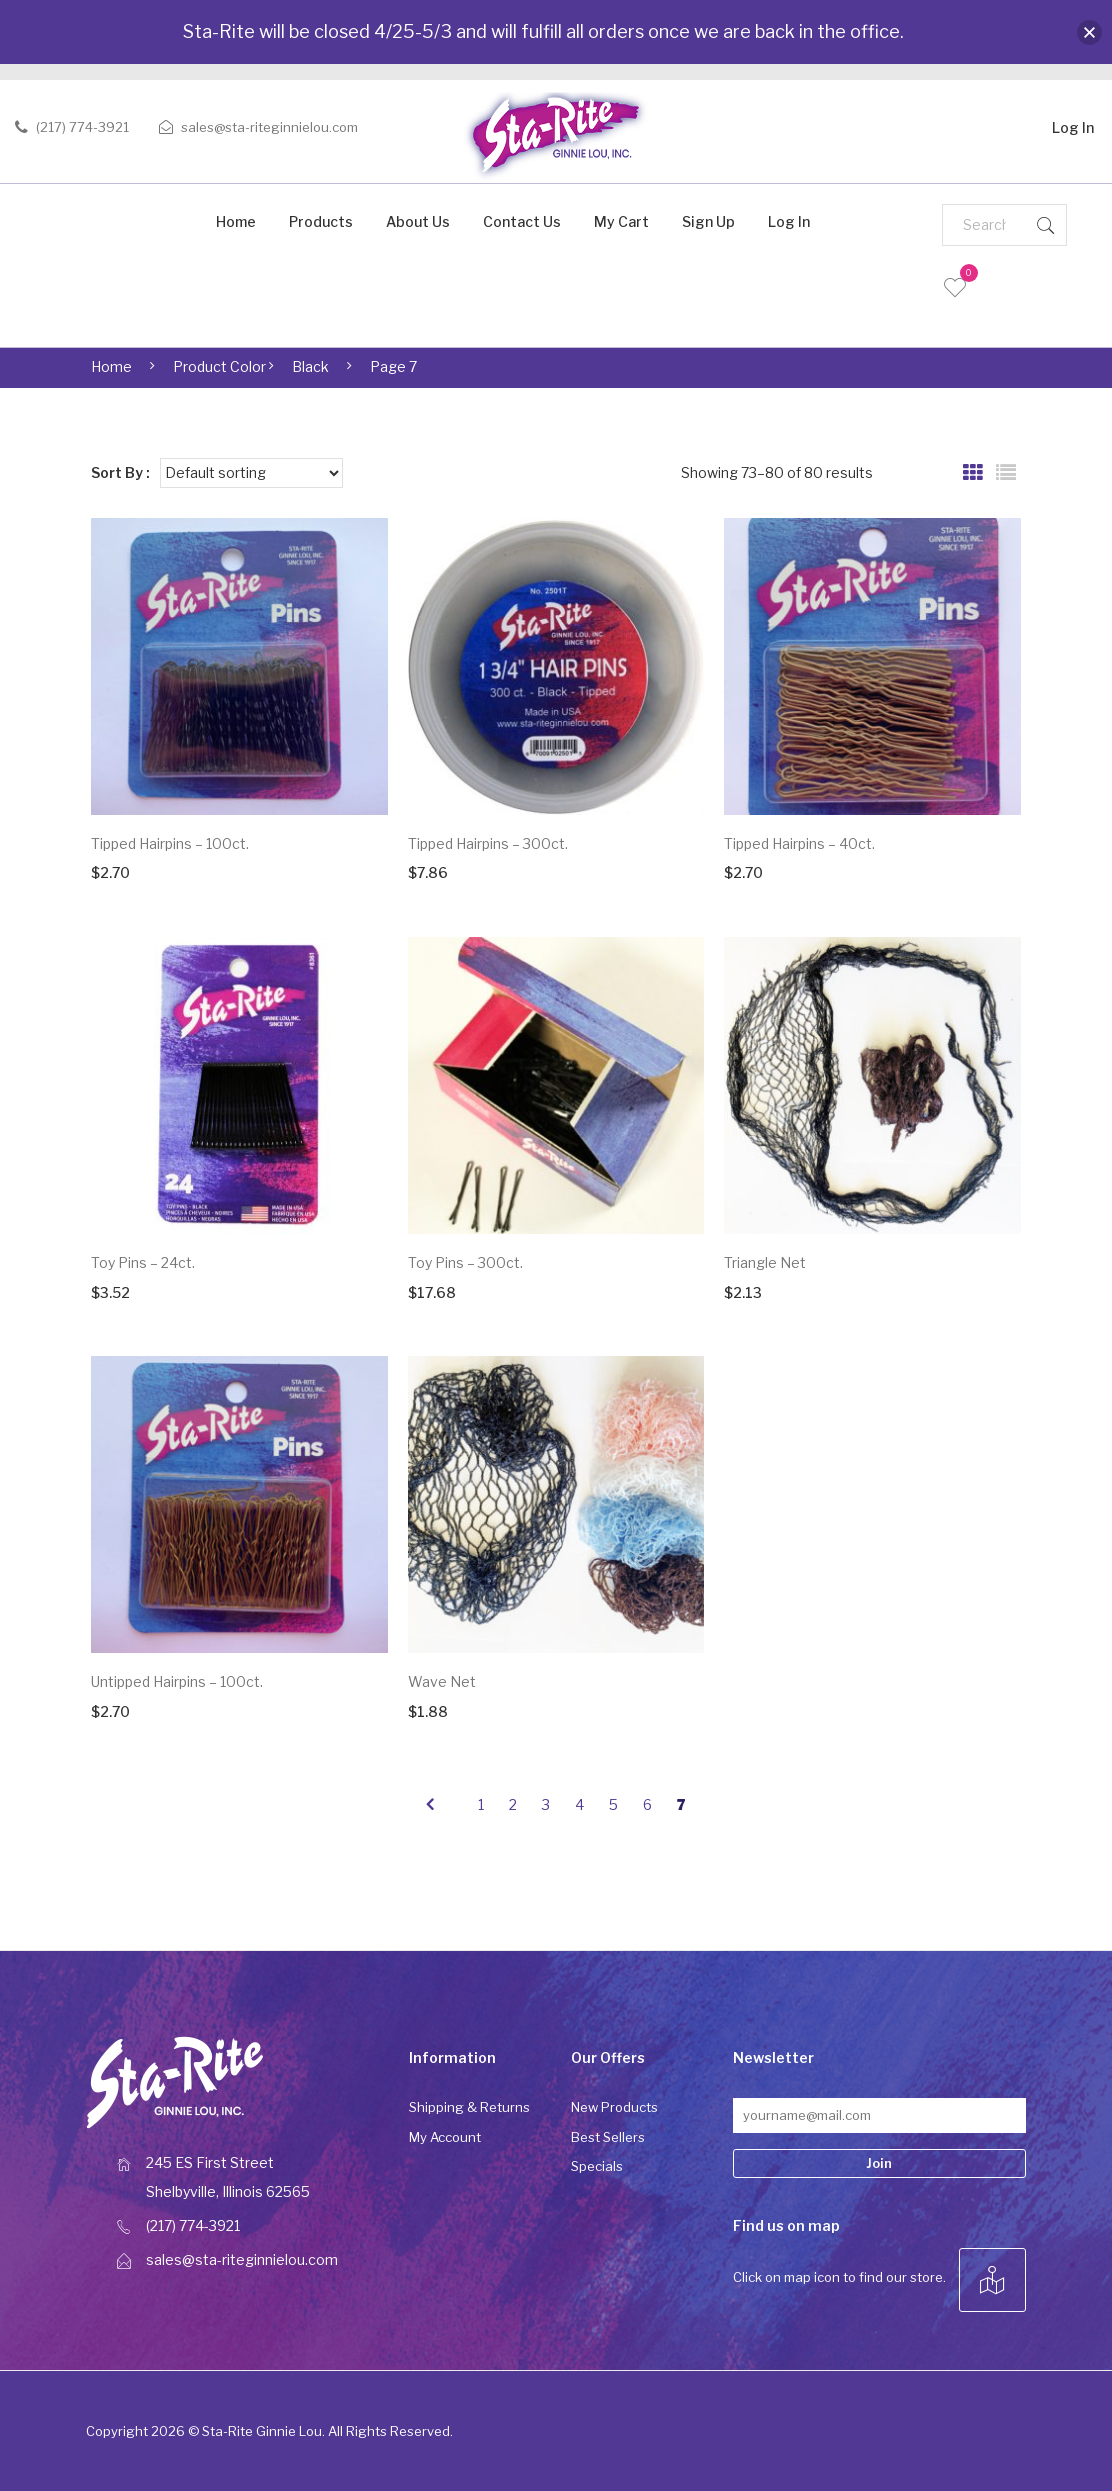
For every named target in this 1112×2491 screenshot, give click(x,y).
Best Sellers (608, 2137)
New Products (614, 2107)
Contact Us (522, 221)
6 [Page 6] (647, 1804)
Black (310, 366)
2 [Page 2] (513, 1804)
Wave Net (442, 1681)
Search (1046, 225)
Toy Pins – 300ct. (465, 1262)
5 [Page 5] (613, 1804)
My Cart (621, 221)
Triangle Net (765, 1262)
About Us (418, 221)
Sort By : (120, 472)
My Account (445, 2137)
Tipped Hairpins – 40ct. (799, 843)
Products (321, 221)
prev (429, 1805)
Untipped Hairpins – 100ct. (177, 1681)
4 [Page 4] (579, 1804)
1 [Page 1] (481, 1804)
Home (236, 221)
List (1006, 473)
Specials (597, 2166)
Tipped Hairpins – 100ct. (170, 843)
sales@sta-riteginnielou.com (269, 127)
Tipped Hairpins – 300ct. (488, 843)
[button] (1089, 32)
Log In (1073, 124)
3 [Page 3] (546, 1804)
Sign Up (708, 221)
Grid (973, 473)
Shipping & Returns (469, 2107)
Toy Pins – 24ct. (143, 1262)
